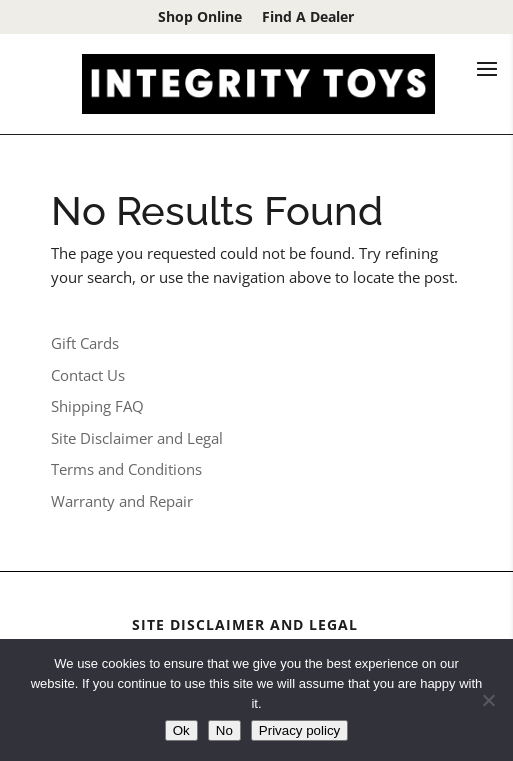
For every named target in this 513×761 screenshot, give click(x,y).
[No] (488, 700)
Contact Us (88, 375)
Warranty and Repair (122, 501)
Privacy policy (299, 730)
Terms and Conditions (126, 469)
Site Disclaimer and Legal (137, 438)
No (224, 730)
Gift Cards (85, 343)
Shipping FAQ (97, 406)
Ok (181, 730)
